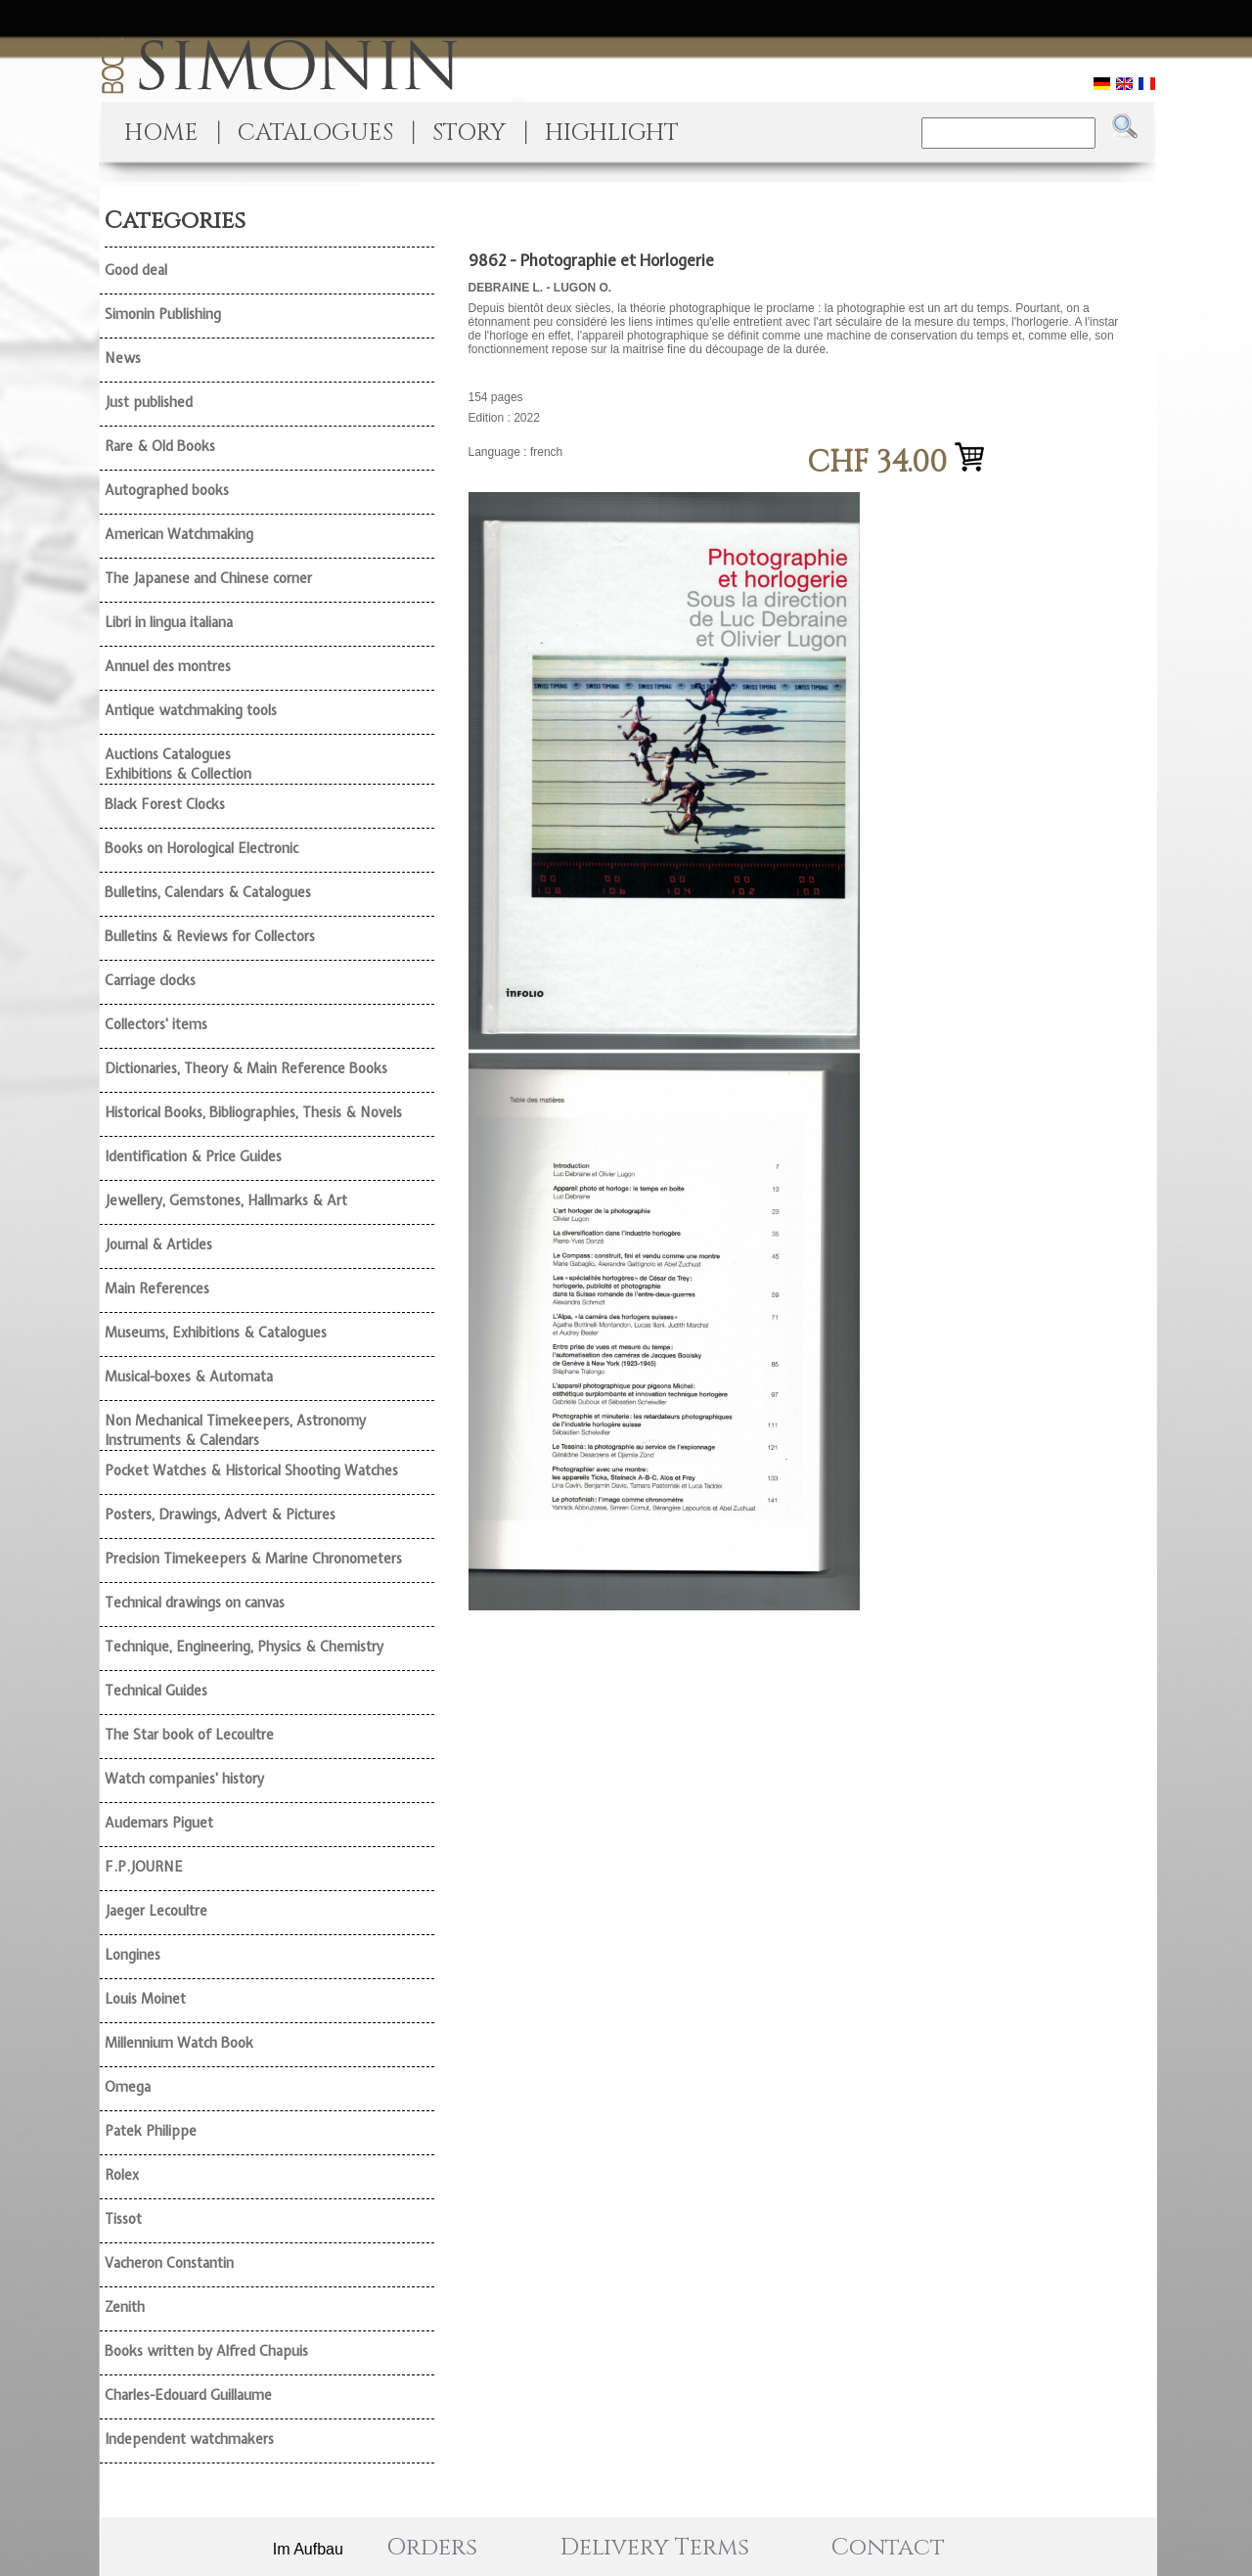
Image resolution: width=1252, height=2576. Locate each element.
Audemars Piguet (159, 1822)
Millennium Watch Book (179, 2043)
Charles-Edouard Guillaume (188, 2395)
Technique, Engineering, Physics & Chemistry (244, 1646)
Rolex (122, 2175)
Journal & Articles (158, 1244)
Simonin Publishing (163, 314)
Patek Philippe (151, 2131)
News (123, 358)
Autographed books (167, 490)
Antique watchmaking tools (191, 710)
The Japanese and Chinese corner (208, 578)
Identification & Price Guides (193, 1156)
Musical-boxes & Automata (189, 1376)
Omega (128, 2087)
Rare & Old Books (160, 446)
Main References (157, 1288)
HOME (161, 133)
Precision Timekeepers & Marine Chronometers (253, 1558)
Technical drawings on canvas (195, 1602)
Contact (888, 2547)
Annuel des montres (168, 666)
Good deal (136, 270)
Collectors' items (156, 1024)
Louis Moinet (145, 1999)
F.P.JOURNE (144, 1867)
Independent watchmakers (189, 2439)
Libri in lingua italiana (169, 622)
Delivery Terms (654, 2547)
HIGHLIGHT (612, 133)
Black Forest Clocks (165, 804)
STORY (469, 133)
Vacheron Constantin (169, 2263)
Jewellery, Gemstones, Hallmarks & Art (226, 1200)
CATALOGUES (315, 133)
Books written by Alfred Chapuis (206, 2351)
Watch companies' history (184, 1778)
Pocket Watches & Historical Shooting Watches (251, 1470)
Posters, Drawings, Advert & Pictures (220, 1514)
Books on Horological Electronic (201, 848)
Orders (431, 2547)
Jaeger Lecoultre (156, 1911)
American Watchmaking (179, 534)
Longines (132, 1955)
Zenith (125, 2307)
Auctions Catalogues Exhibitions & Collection (178, 764)
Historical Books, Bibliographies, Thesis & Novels (253, 1112)
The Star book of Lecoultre (189, 1734)
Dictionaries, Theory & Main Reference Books (246, 1068)
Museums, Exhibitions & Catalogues (216, 1332)
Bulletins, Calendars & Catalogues (208, 892)
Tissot (123, 2219)
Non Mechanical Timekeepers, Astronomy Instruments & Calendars (235, 1430)
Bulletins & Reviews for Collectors (210, 936)
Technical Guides (156, 1690)
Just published (149, 402)
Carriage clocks (150, 980)
